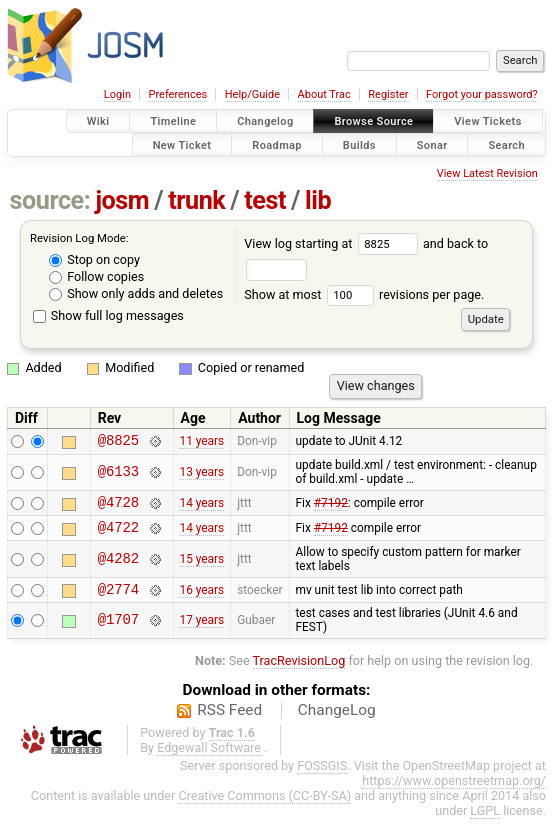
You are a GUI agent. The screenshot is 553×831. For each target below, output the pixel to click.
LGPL (485, 822)
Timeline (173, 121)
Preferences (177, 94)
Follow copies (96, 276)
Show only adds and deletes (136, 293)
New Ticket (182, 144)
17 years (201, 632)
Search (506, 144)
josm (122, 200)
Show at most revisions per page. (364, 294)
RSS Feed (229, 722)
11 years (201, 443)
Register (388, 94)
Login (117, 94)
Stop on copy (94, 259)
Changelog (265, 121)
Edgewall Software (209, 759)
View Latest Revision (487, 173)
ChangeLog (337, 722)
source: (50, 200)
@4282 (118, 567)
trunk (196, 200)
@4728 (118, 507)
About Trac (324, 94)
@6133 (118, 475)
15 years (201, 568)
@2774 (118, 600)
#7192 (331, 507)
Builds (359, 144)
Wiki (98, 121)
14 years (201, 507)
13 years (201, 475)
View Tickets (487, 121)
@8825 (118, 442)
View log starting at (333, 243)
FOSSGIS (322, 777)
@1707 (118, 632)
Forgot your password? (482, 94)
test (265, 200)
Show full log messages (108, 315)
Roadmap (277, 144)
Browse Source (373, 121)
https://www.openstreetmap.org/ (454, 792)
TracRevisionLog (299, 672)
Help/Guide (252, 94)
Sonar (432, 144)
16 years (201, 600)
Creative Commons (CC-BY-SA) (264, 807)
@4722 (118, 535)
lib (318, 200)
